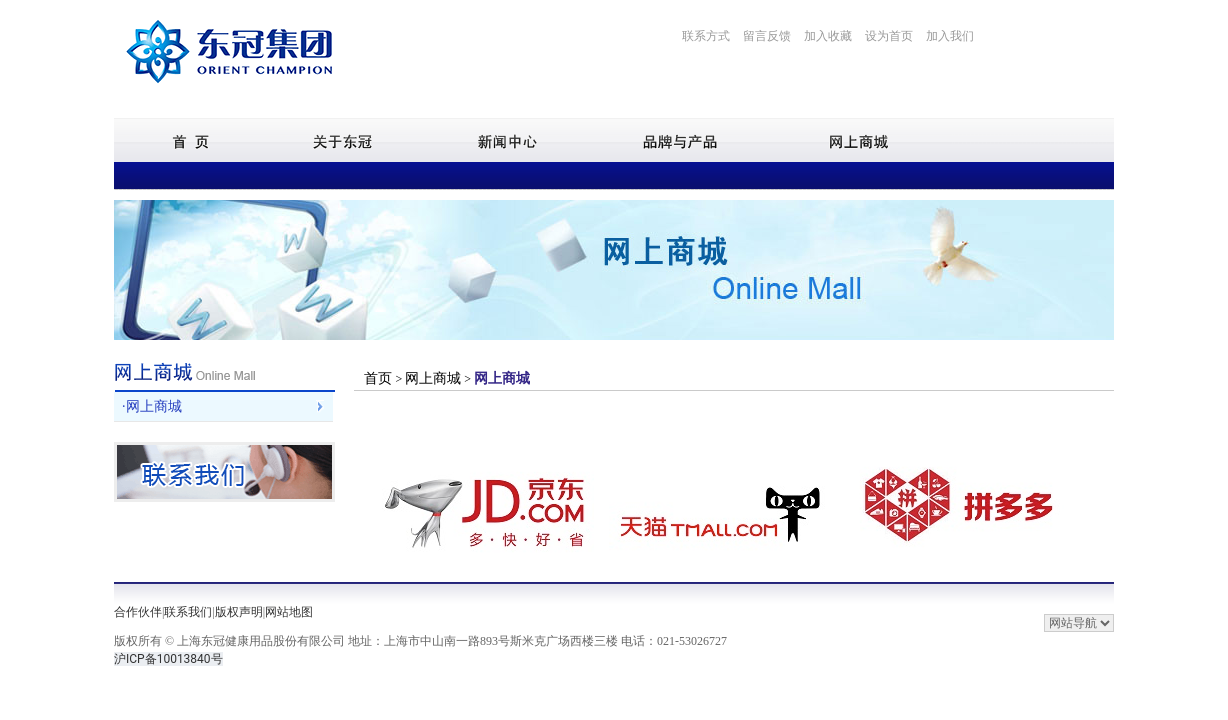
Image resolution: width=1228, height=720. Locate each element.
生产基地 (426, 175)
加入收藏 (828, 36)
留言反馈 (767, 36)
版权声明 (239, 612)
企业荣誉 (488, 175)
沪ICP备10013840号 (168, 659)
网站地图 (289, 612)
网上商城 (433, 378)
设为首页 (889, 36)
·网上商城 (152, 406)
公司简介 (238, 175)
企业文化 (301, 175)
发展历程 (363, 175)
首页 (380, 378)
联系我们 (188, 612)
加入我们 (950, 36)
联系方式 (706, 36)
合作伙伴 (138, 612)
